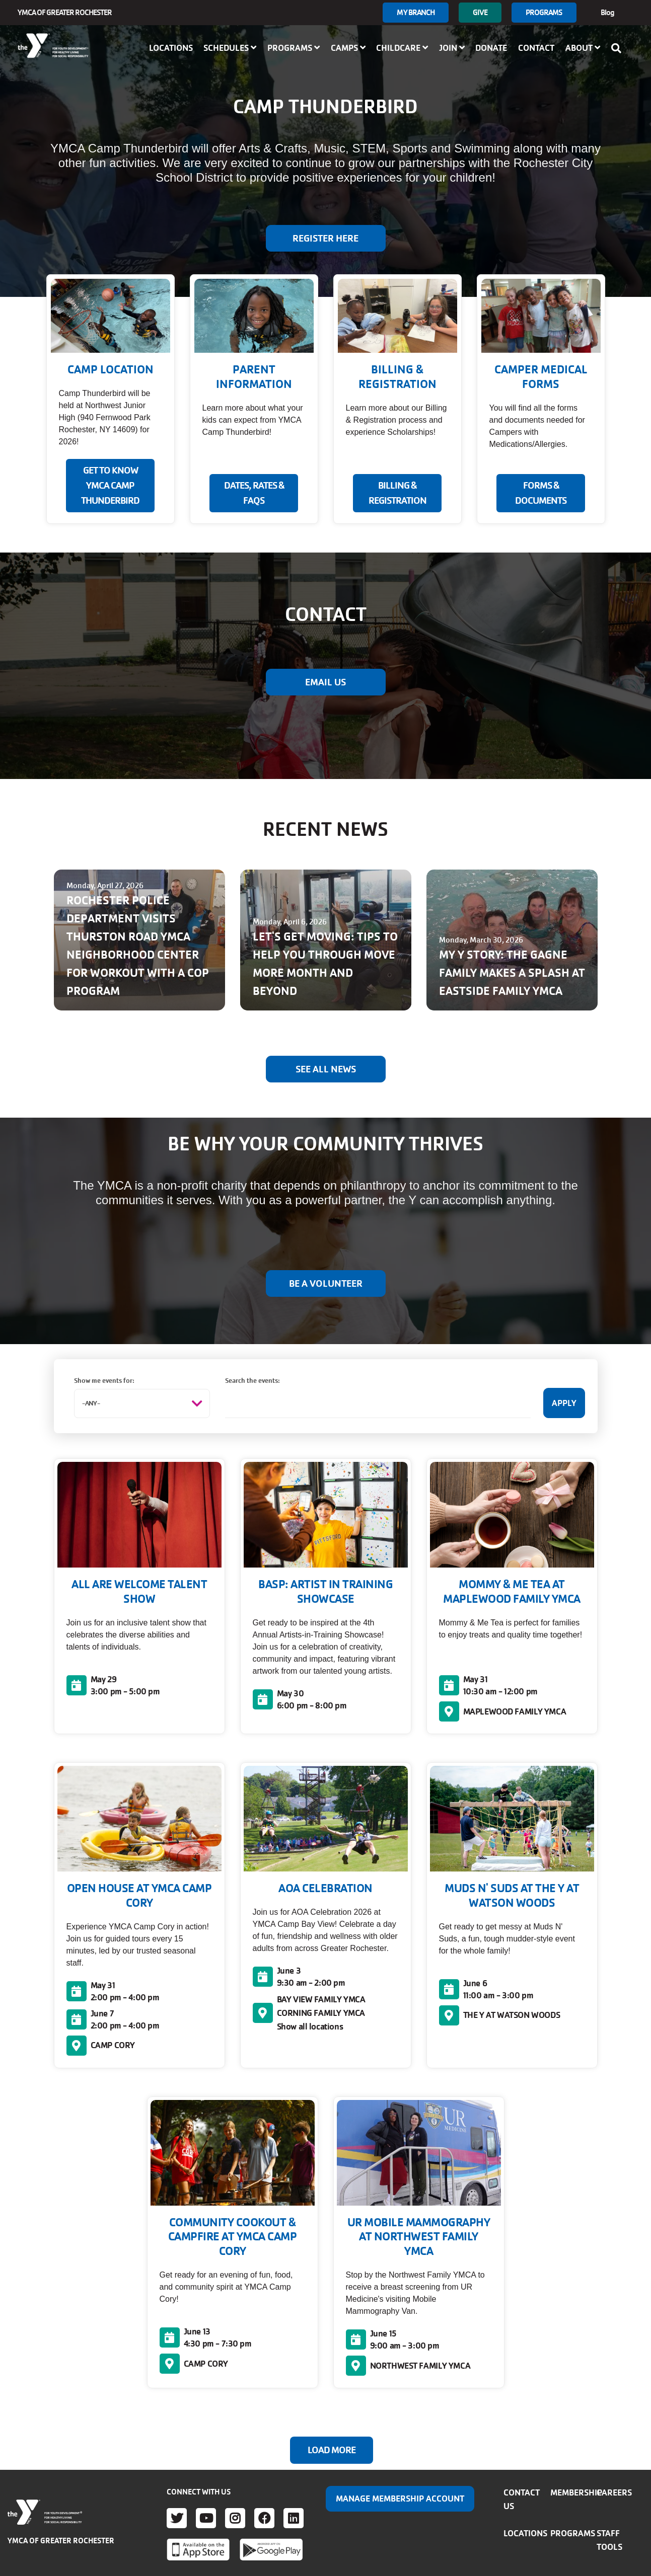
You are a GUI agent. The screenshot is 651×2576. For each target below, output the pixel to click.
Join (452, 47)
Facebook (264, 2518)
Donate (491, 47)
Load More (331, 2450)
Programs (544, 12)
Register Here (325, 238)
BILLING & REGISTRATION (397, 493)
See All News (326, 1069)
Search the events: (252, 1380)
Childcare (402, 47)
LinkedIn (293, 2518)
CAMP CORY (113, 2045)
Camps (348, 47)
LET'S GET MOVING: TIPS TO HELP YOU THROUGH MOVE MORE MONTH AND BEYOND (325, 963)
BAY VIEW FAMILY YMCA (321, 1999)
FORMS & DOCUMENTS (540, 493)
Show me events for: (104, 1380)
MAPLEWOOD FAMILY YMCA (514, 1711)
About (582, 47)
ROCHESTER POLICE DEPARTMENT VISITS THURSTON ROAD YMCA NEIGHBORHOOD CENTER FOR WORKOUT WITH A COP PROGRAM (137, 945)
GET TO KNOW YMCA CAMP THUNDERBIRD (110, 485)
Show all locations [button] (310, 2026)
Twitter (177, 2518)
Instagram (235, 2518)
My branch (416, 12)
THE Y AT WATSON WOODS (511, 2014)
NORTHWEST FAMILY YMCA (420, 2365)
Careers (614, 2492)
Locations (171, 47)
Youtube (206, 2518)
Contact (536, 47)
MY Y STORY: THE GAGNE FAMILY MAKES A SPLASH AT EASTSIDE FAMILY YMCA (512, 973)
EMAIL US (325, 682)
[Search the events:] (378, 1403)
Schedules (229, 47)
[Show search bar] (619, 48)
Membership (576, 2492)
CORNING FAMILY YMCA (321, 2012)
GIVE (480, 12)
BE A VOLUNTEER (326, 1284)
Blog (607, 12)
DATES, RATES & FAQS (254, 493)
